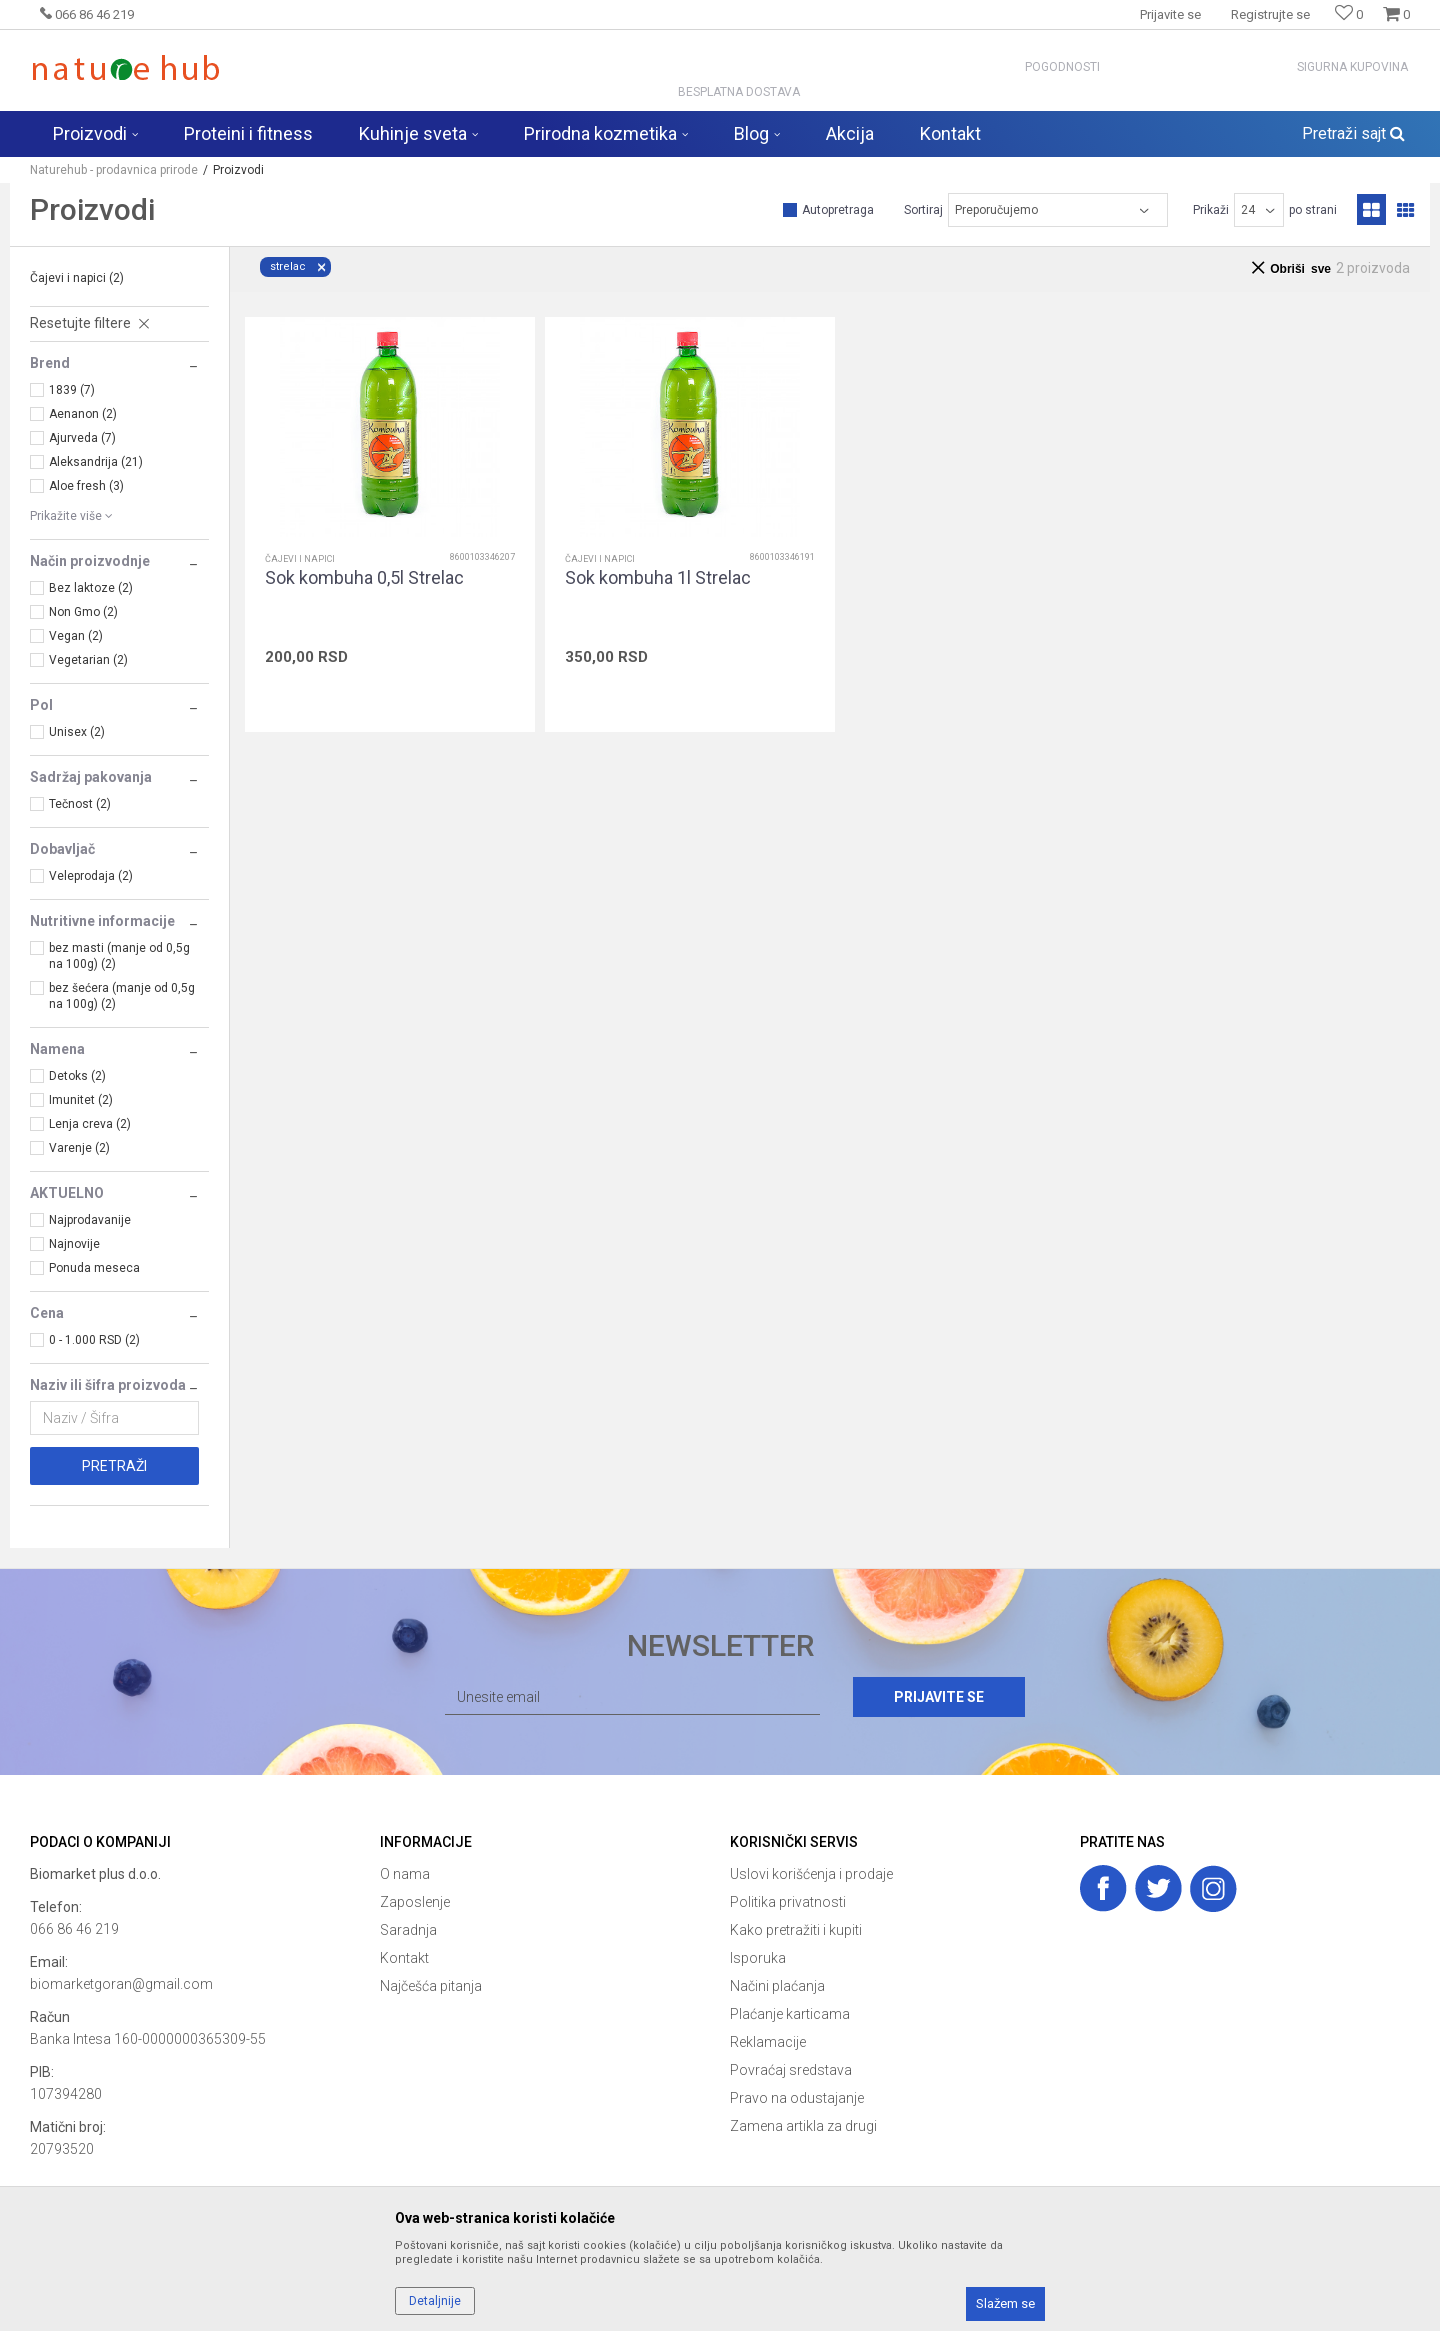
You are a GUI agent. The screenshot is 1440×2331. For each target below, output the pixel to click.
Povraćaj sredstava (791, 2070)
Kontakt (404, 1958)
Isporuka (758, 1958)
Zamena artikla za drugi (803, 2126)
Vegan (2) (76, 636)
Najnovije (74, 1244)
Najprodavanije (90, 1220)
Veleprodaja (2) (91, 876)
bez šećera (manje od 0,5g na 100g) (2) (122, 996)
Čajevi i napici (77, 278)
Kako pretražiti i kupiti (796, 1930)
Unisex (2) (77, 732)
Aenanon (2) (83, 414)
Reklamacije (768, 2042)
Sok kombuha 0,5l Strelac (364, 578)
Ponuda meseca (94, 1268)
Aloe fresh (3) (86, 486)
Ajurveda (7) (82, 438)
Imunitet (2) (81, 1100)
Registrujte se (1270, 14)
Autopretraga (838, 210)
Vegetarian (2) (88, 660)
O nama (405, 1874)
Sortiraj (923, 210)
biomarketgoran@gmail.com (121, 1984)
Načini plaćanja (777, 1986)
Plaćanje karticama (790, 2014)
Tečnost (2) (80, 804)
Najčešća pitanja (431, 1986)
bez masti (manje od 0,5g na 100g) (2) (119, 956)
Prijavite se (939, 1697)
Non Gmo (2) (83, 612)
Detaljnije (435, 2301)
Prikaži (1211, 210)
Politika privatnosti (788, 1902)
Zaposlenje (415, 1902)
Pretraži (114, 1466)
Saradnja (408, 1930)
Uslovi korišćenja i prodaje (811, 1874)
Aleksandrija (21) (96, 462)
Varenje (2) (79, 1148)
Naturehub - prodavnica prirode (114, 170)
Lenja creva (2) (90, 1124)
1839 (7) (72, 390)
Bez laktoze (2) (91, 588)
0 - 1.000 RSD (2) (94, 1340)
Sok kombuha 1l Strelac (658, 578)
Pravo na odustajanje (797, 2098)
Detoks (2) (77, 1076)
